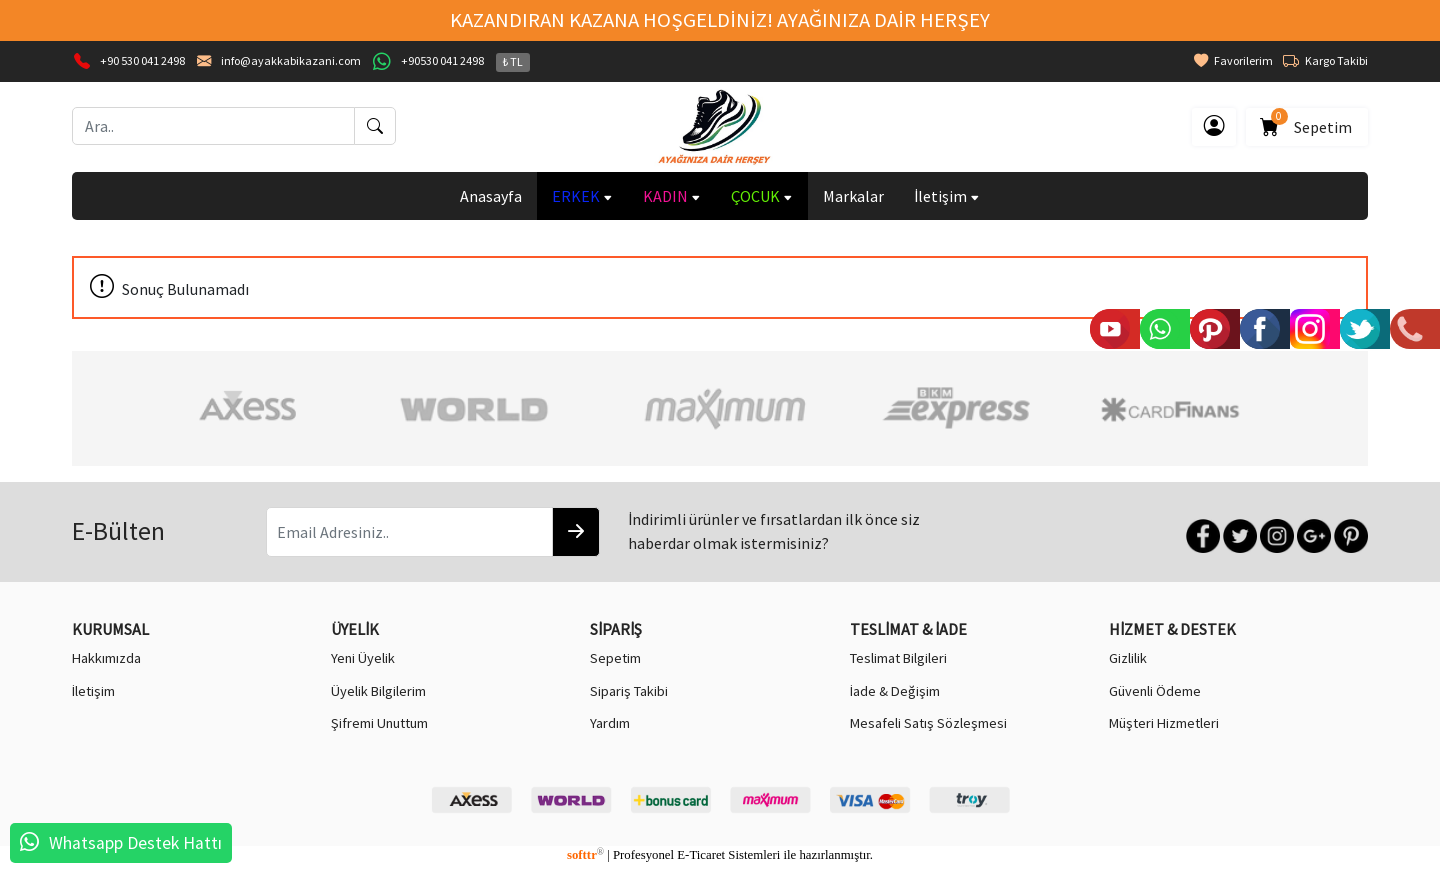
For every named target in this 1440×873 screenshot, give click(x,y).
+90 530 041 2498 (142, 60)
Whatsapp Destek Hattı (135, 843)
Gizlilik (1128, 658)
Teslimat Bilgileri (898, 658)
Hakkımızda (106, 658)
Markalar (853, 196)
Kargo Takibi (1325, 61)
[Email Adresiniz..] (409, 532)
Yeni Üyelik (363, 658)
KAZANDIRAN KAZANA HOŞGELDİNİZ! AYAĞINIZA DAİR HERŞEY (720, 20)
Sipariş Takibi (629, 691)
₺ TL (513, 61)
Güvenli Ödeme (1155, 691)
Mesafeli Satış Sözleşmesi (928, 723)
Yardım (610, 723)
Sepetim (1307, 123)
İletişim (947, 196)
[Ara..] (213, 126)
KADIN (672, 196)
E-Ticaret (701, 855)
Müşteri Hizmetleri (1164, 723)
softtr (585, 855)
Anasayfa (491, 196)
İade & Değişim (895, 691)
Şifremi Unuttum (379, 723)
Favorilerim (1233, 61)
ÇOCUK (762, 196)
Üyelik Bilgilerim (378, 691)
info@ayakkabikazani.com (291, 60)
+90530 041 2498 (442, 60)
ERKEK (582, 196)
